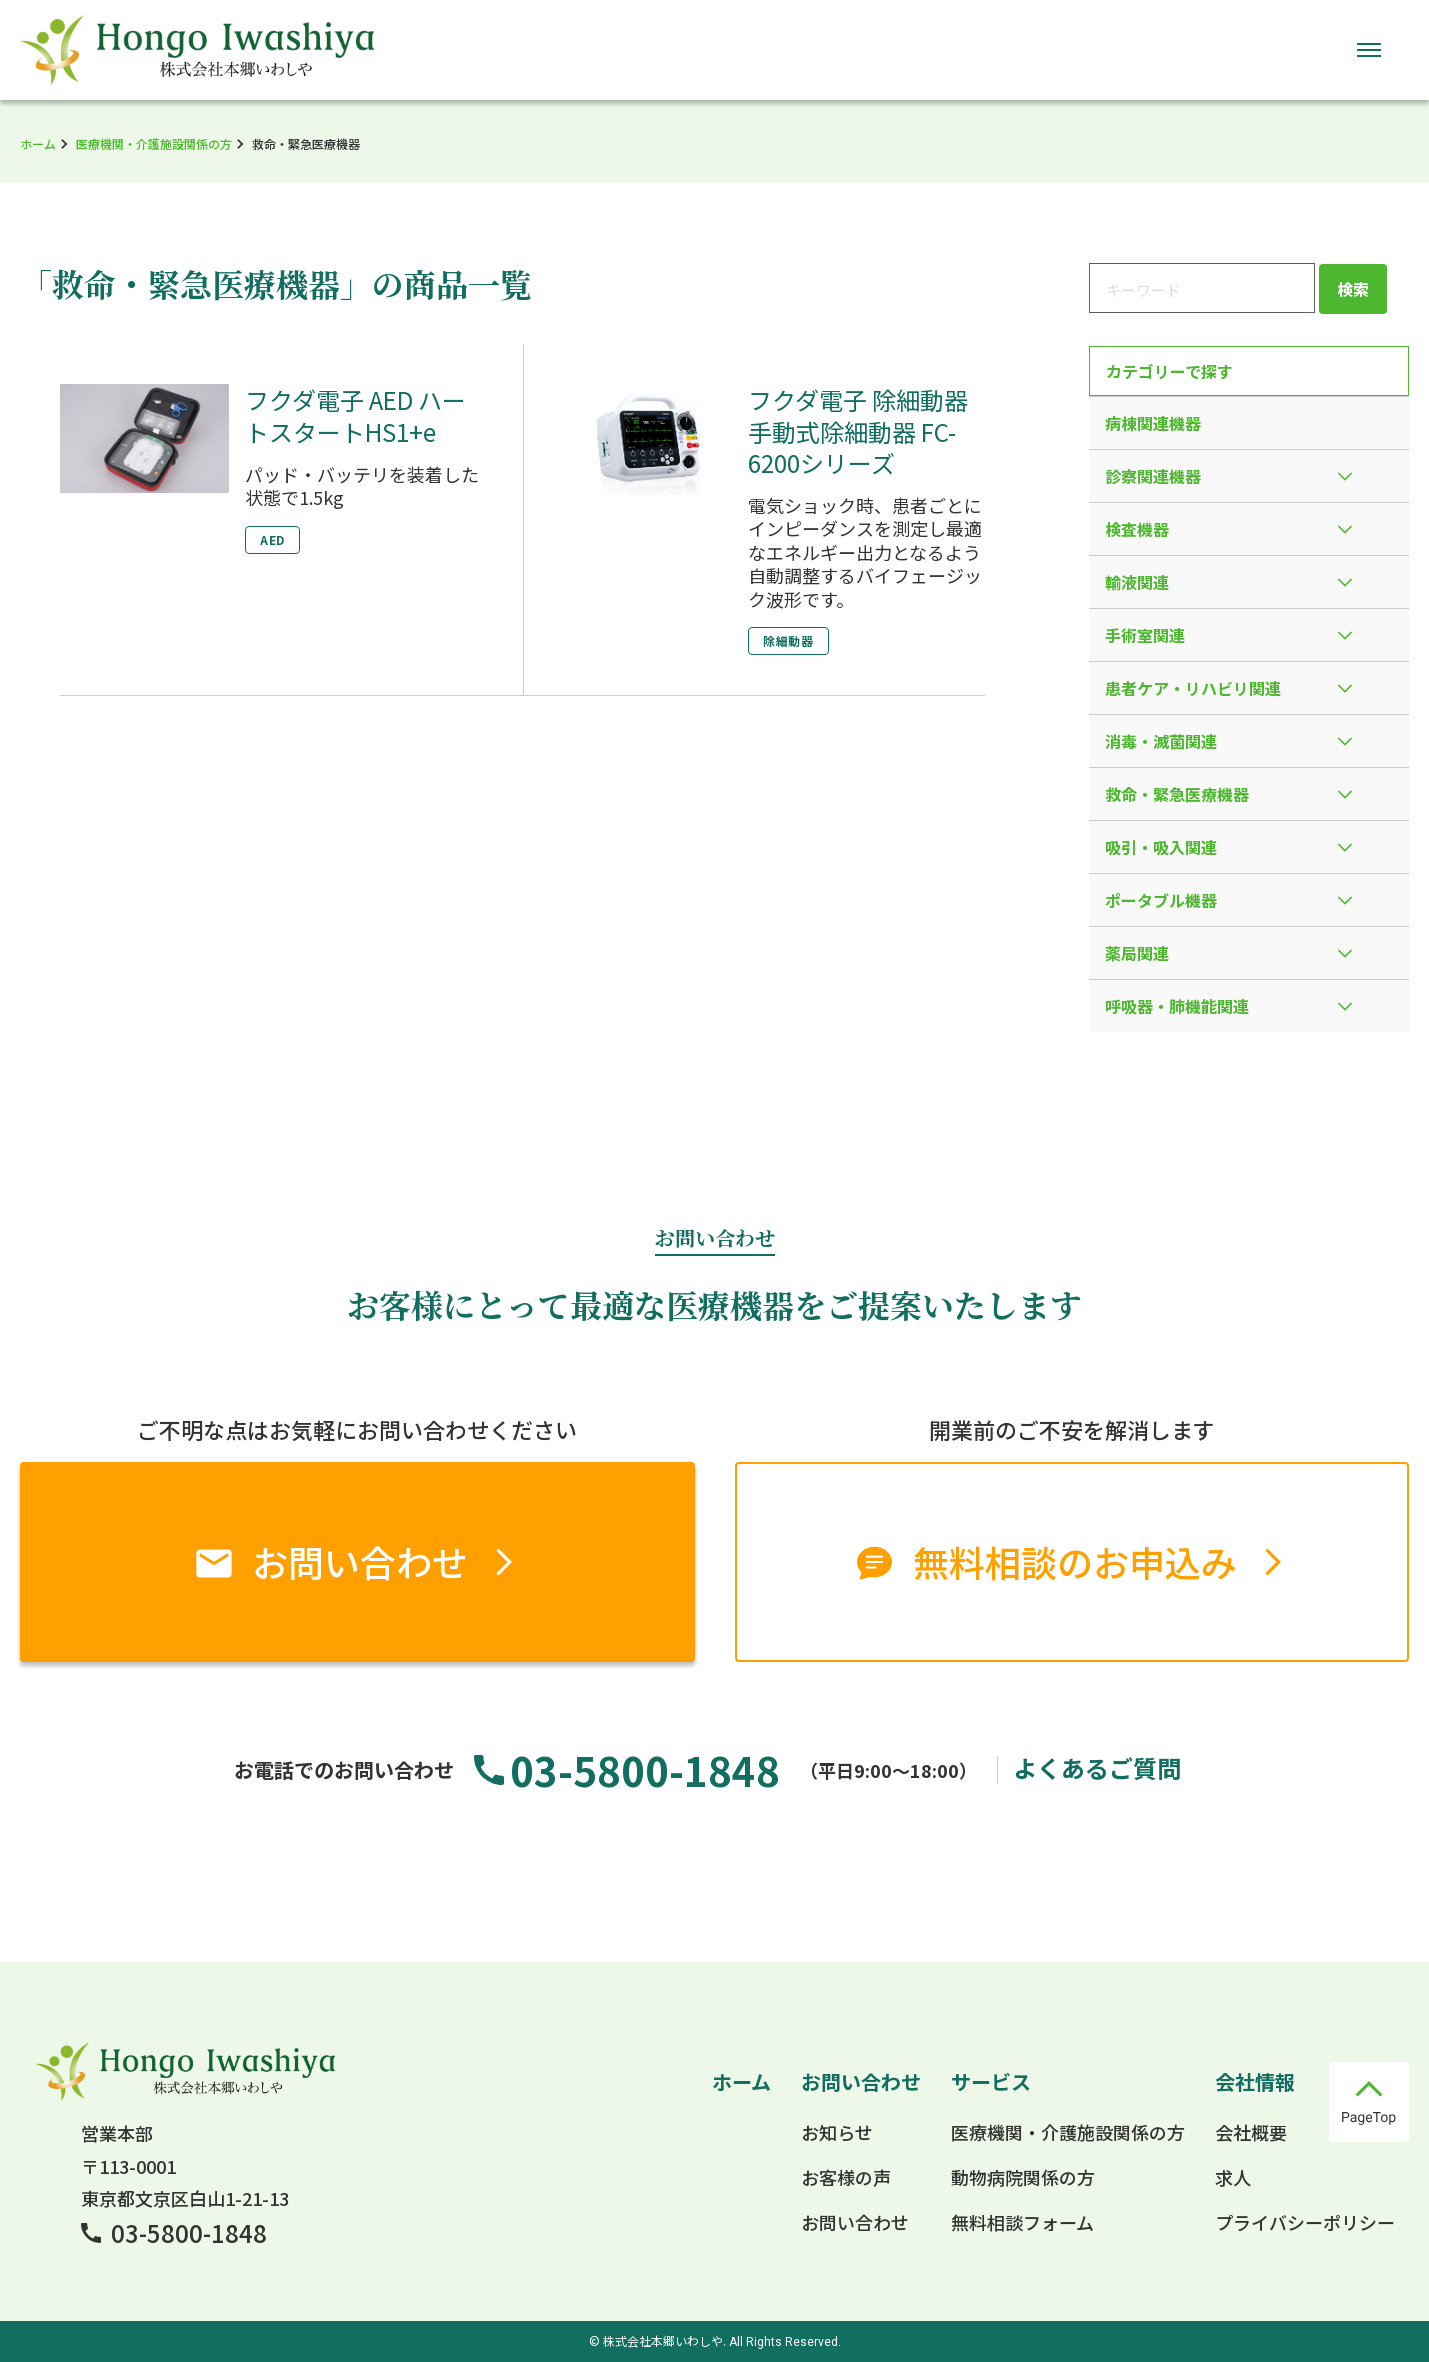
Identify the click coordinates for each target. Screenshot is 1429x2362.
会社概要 (1251, 2132)
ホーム (38, 143)
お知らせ (837, 2132)
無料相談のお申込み (1075, 1561)
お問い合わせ (360, 1561)
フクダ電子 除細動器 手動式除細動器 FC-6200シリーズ (858, 430)
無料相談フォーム (1022, 2222)
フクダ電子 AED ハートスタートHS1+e (355, 415)
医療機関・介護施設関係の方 (154, 143)
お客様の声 (846, 2177)
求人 (1233, 2177)
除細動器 (788, 640)
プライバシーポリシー (1305, 2222)
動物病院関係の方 (1023, 2177)
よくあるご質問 (1097, 1767)
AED (272, 539)
